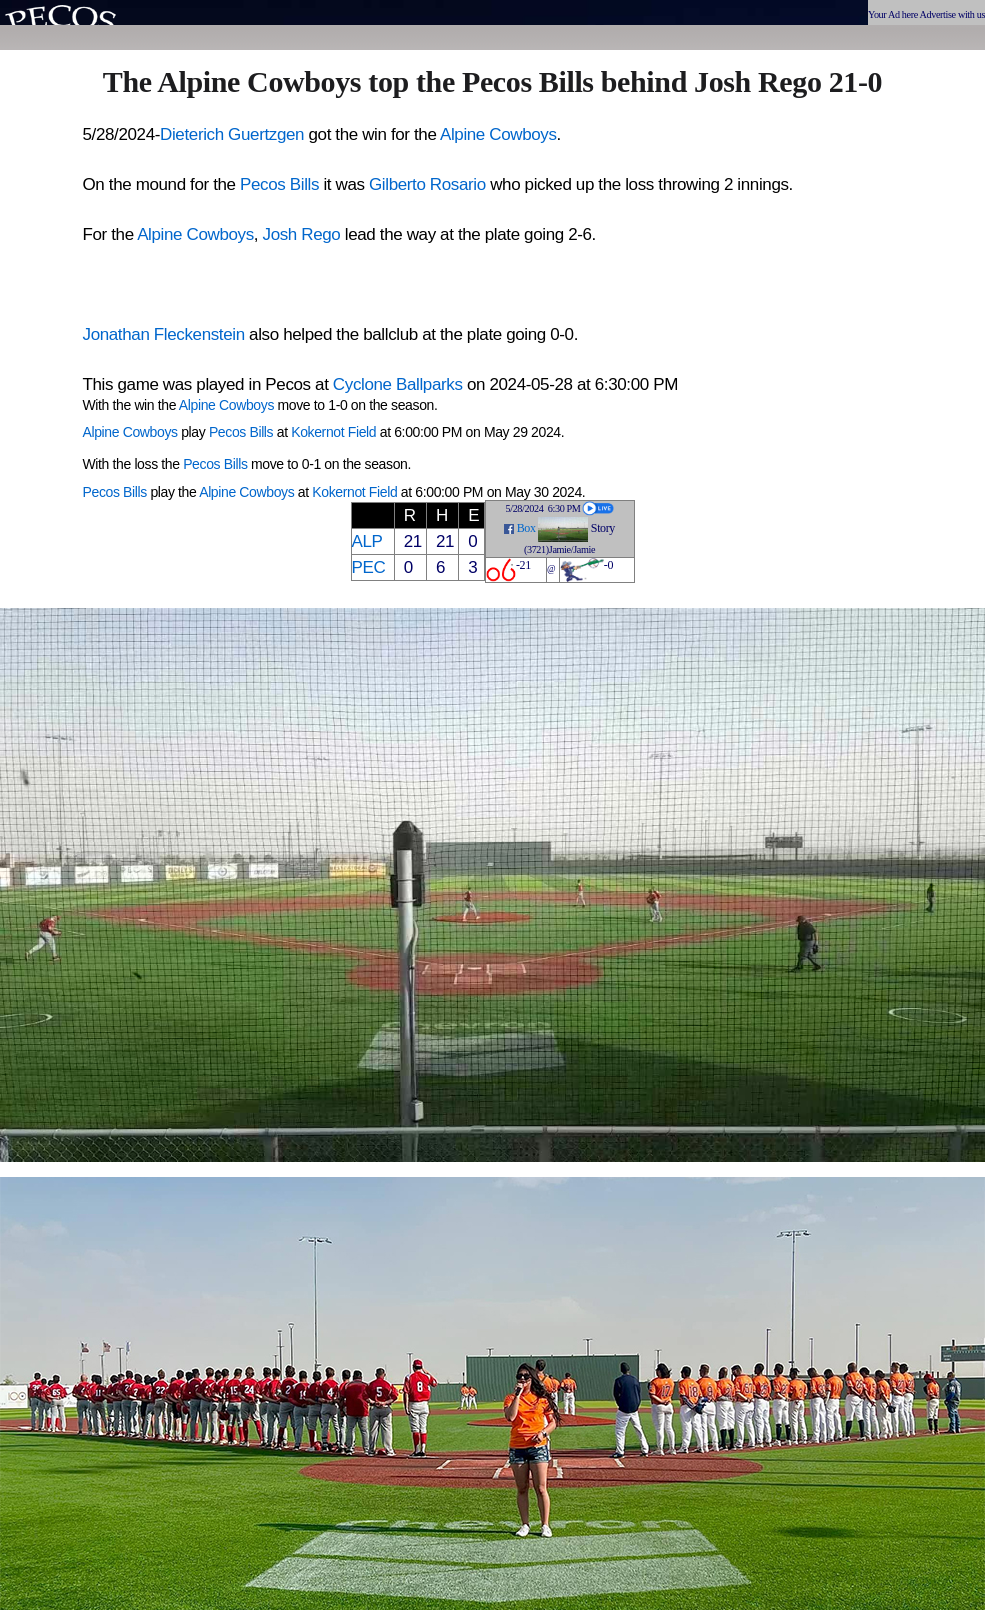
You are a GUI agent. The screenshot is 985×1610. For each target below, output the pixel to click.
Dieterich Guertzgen (232, 134)
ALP (367, 541)
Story (603, 528)
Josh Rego (302, 234)
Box (526, 528)
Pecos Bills (279, 184)
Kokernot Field (333, 432)
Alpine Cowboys (498, 134)
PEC (369, 567)
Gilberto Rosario (427, 184)
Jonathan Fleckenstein (164, 334)
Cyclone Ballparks (398, 384)
